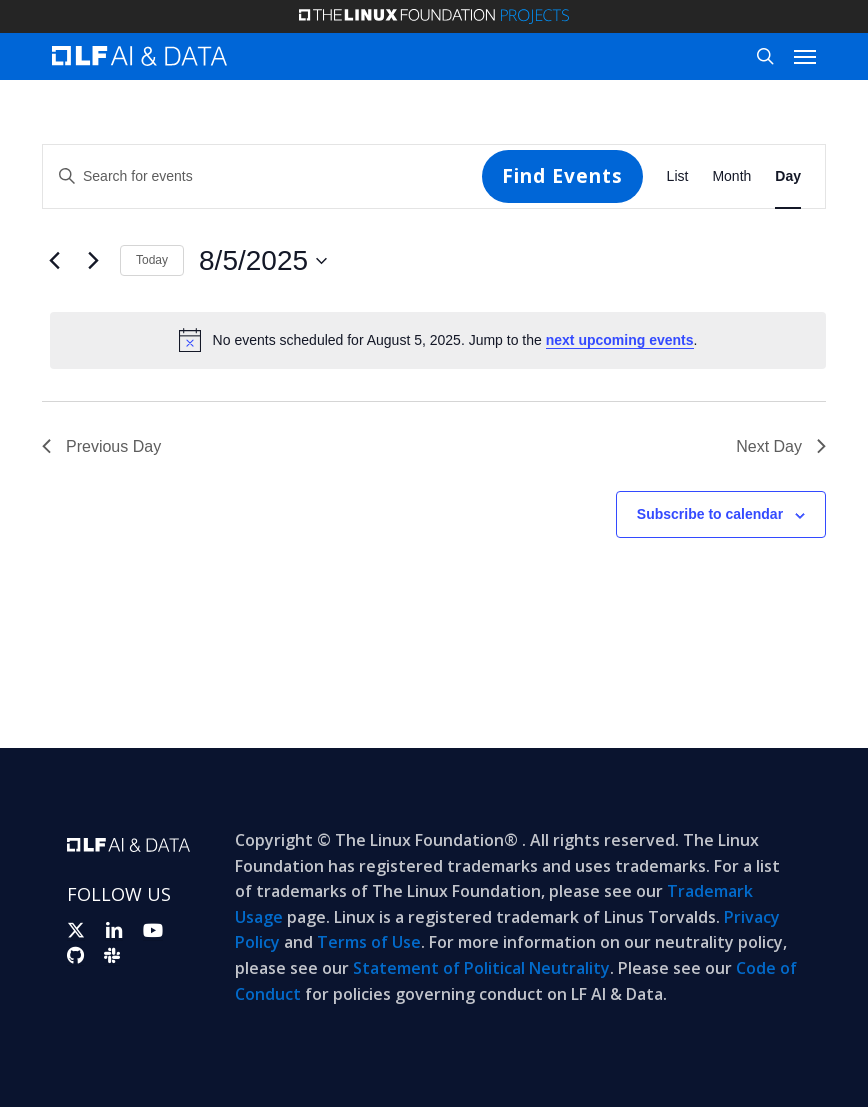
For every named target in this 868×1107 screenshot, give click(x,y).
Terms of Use (369, 942)
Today (152, 260)
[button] (805, 56)
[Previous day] (54, 261)
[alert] (438, 340)
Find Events (562, 176)
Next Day (781, 446)
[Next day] (93, 261)
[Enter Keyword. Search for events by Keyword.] (262, 176)
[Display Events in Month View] (731, 176)
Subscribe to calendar (710, 514)
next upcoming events (620, 340)
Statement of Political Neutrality (481, 968)
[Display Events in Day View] (788, 176)
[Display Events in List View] (678, 176)
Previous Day (101, 446)
